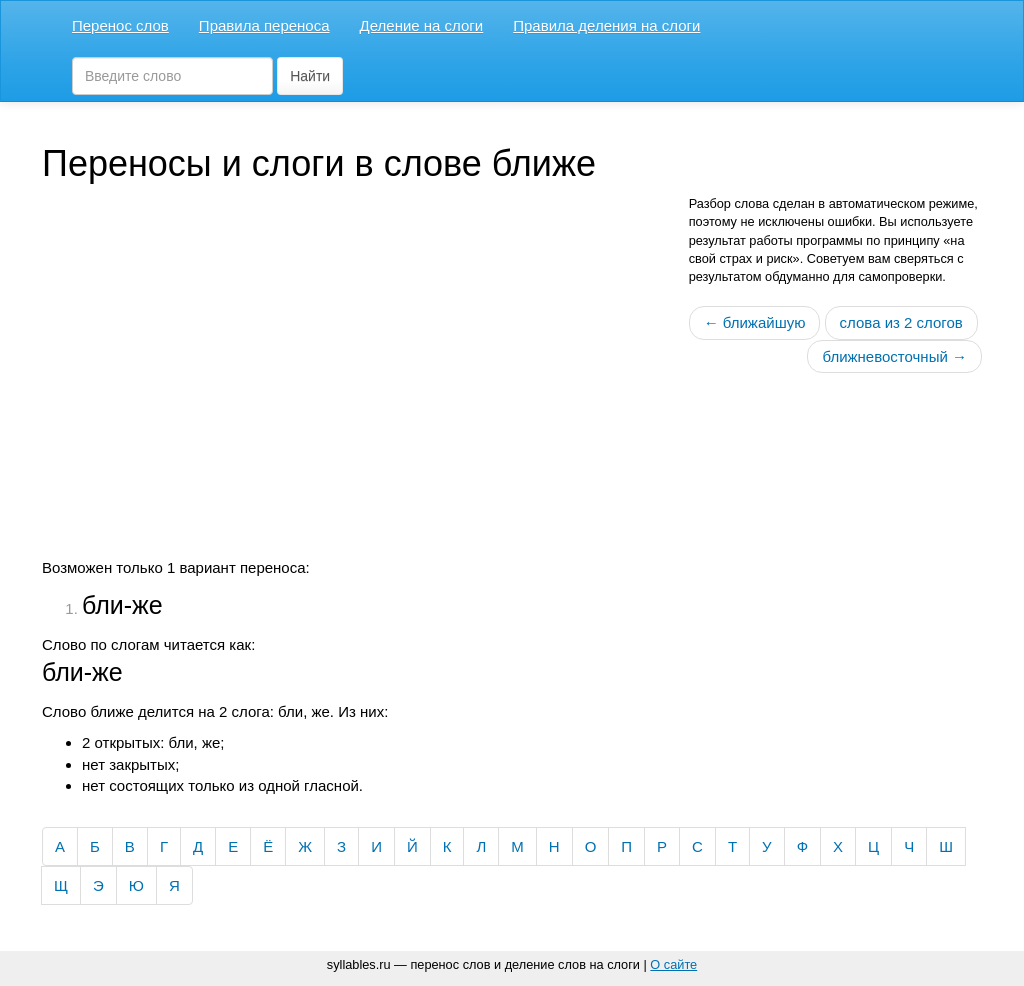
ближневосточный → (894, 356)
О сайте (673, 964)
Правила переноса (264, 25)
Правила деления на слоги (606, 25)
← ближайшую (755, 322)
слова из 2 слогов (901, 322)
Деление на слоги (422, 25)
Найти (310, 76)
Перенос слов (120, 25)
